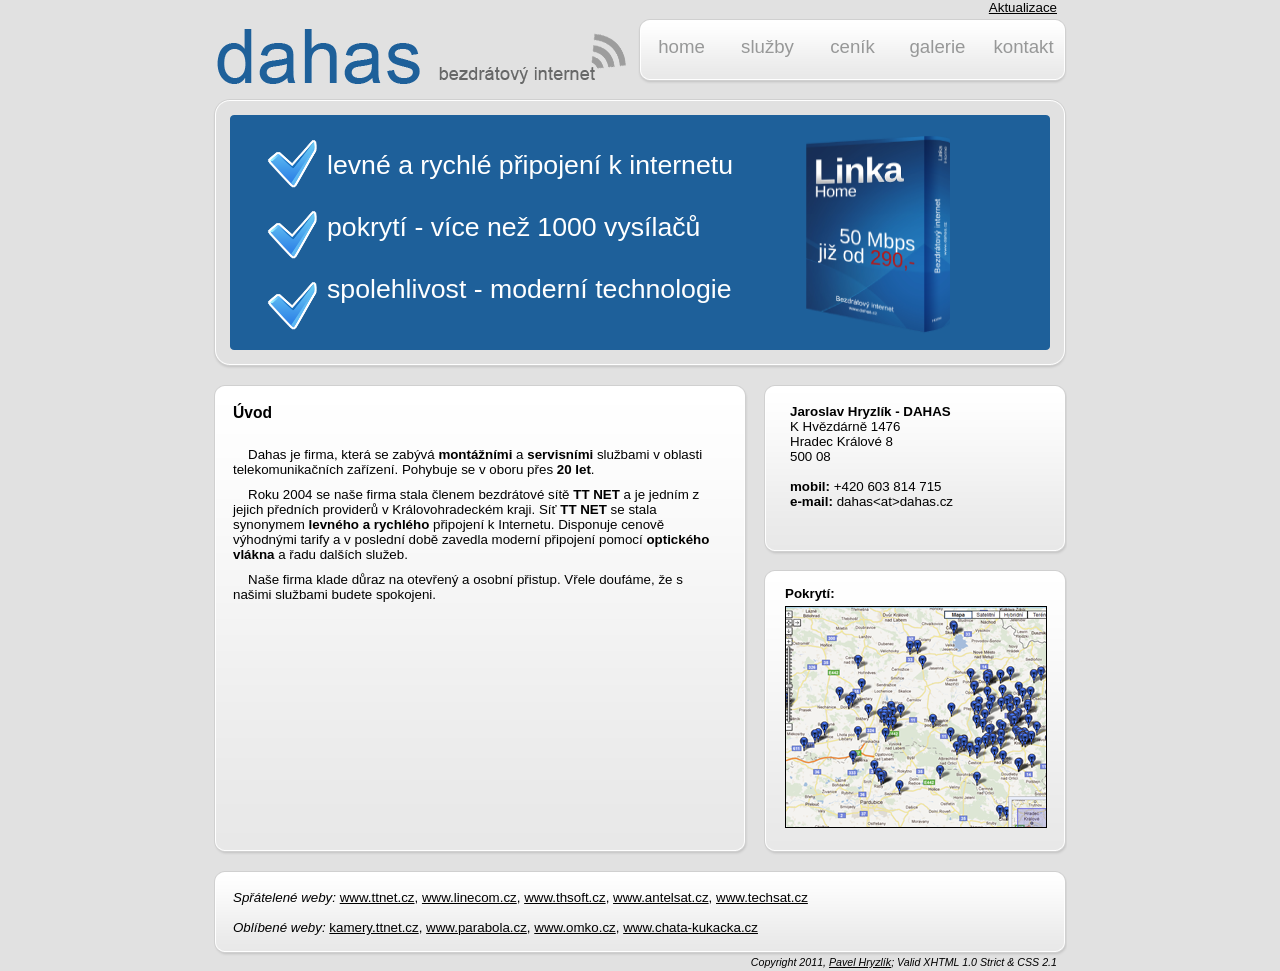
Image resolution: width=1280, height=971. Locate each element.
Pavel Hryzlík (860, 962)
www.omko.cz (574, 927)
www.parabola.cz (476, 927)
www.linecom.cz (469, 897)
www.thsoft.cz (564, 897)
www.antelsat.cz (661, 897)
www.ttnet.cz (377, 897)
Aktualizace (1023, 7)
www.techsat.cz (762, 897)
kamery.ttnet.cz (373, 927)
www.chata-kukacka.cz (690, 927)
